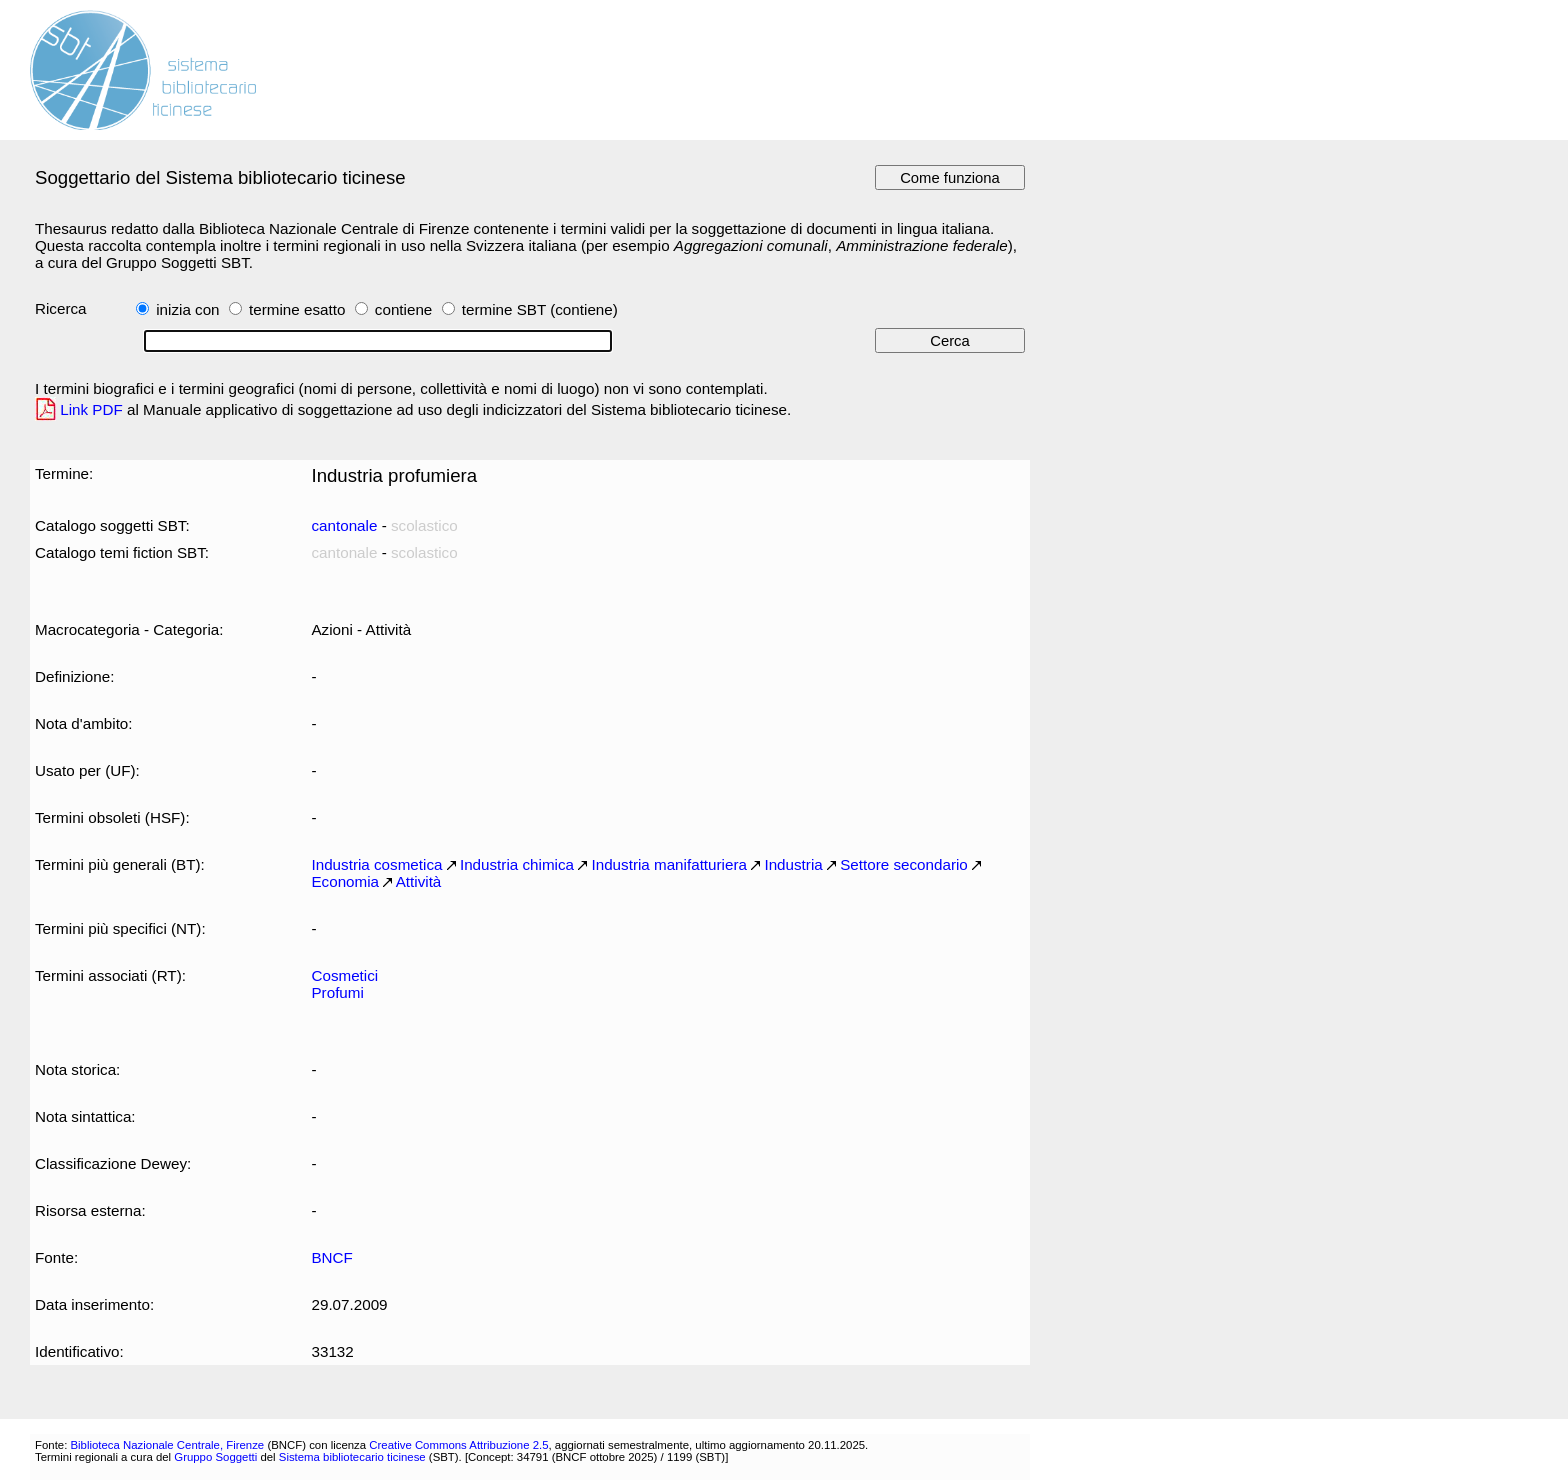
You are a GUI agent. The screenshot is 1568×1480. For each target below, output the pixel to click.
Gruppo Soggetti (215, 1457)
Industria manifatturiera (668, 864)
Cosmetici (344, 975)
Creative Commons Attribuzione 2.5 (458, 1445)
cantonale (344, 525)
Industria (793, 864)
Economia (345, 881)
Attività (419, 881)
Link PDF (91, 409)
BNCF (331, 1257)
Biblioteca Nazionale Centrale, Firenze (167, 1445)
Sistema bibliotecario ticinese (352, 1457)
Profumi (337, 992)
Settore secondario (904, 864)
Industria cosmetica (376, 864)
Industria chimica (517, 864)
